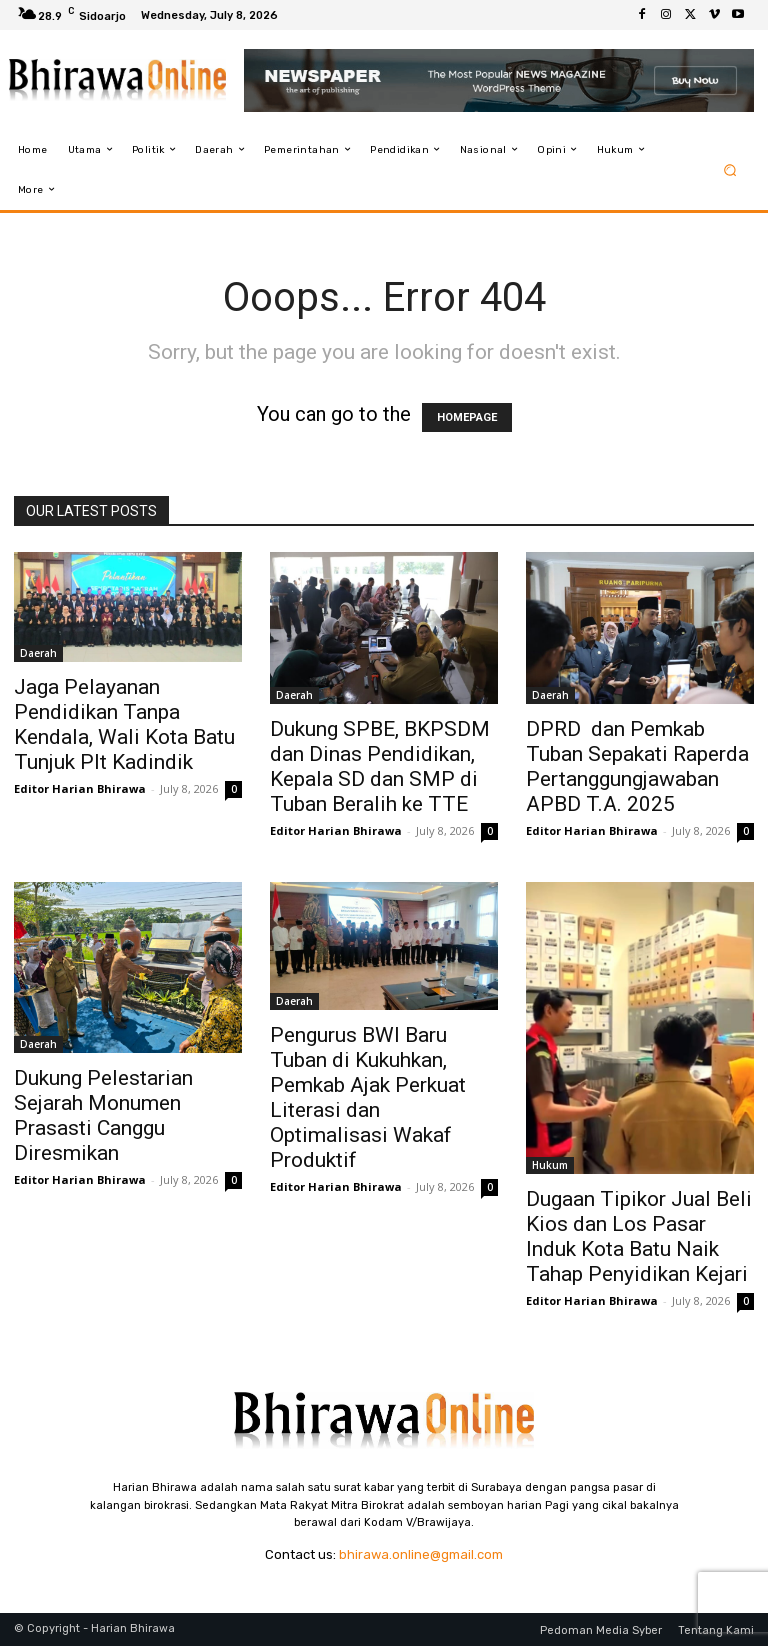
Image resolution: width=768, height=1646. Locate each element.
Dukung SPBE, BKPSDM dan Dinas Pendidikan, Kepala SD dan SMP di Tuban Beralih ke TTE (382, 766)
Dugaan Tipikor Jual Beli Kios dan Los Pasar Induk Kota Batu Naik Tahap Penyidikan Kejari (639, 1236)
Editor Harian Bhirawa (80, 788)
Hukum (550, 1165)
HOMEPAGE (467, 417)
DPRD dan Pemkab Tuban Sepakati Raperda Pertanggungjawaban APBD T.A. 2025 (637, 766)
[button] (730, 169)
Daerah (38, 653)
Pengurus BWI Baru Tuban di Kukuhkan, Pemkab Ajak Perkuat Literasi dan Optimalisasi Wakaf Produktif (368, 1097)
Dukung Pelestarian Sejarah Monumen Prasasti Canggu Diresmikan (103, 1115)
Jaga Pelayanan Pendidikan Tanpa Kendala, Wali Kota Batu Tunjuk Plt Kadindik (124, 724)
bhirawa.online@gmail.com (421, 1554)
